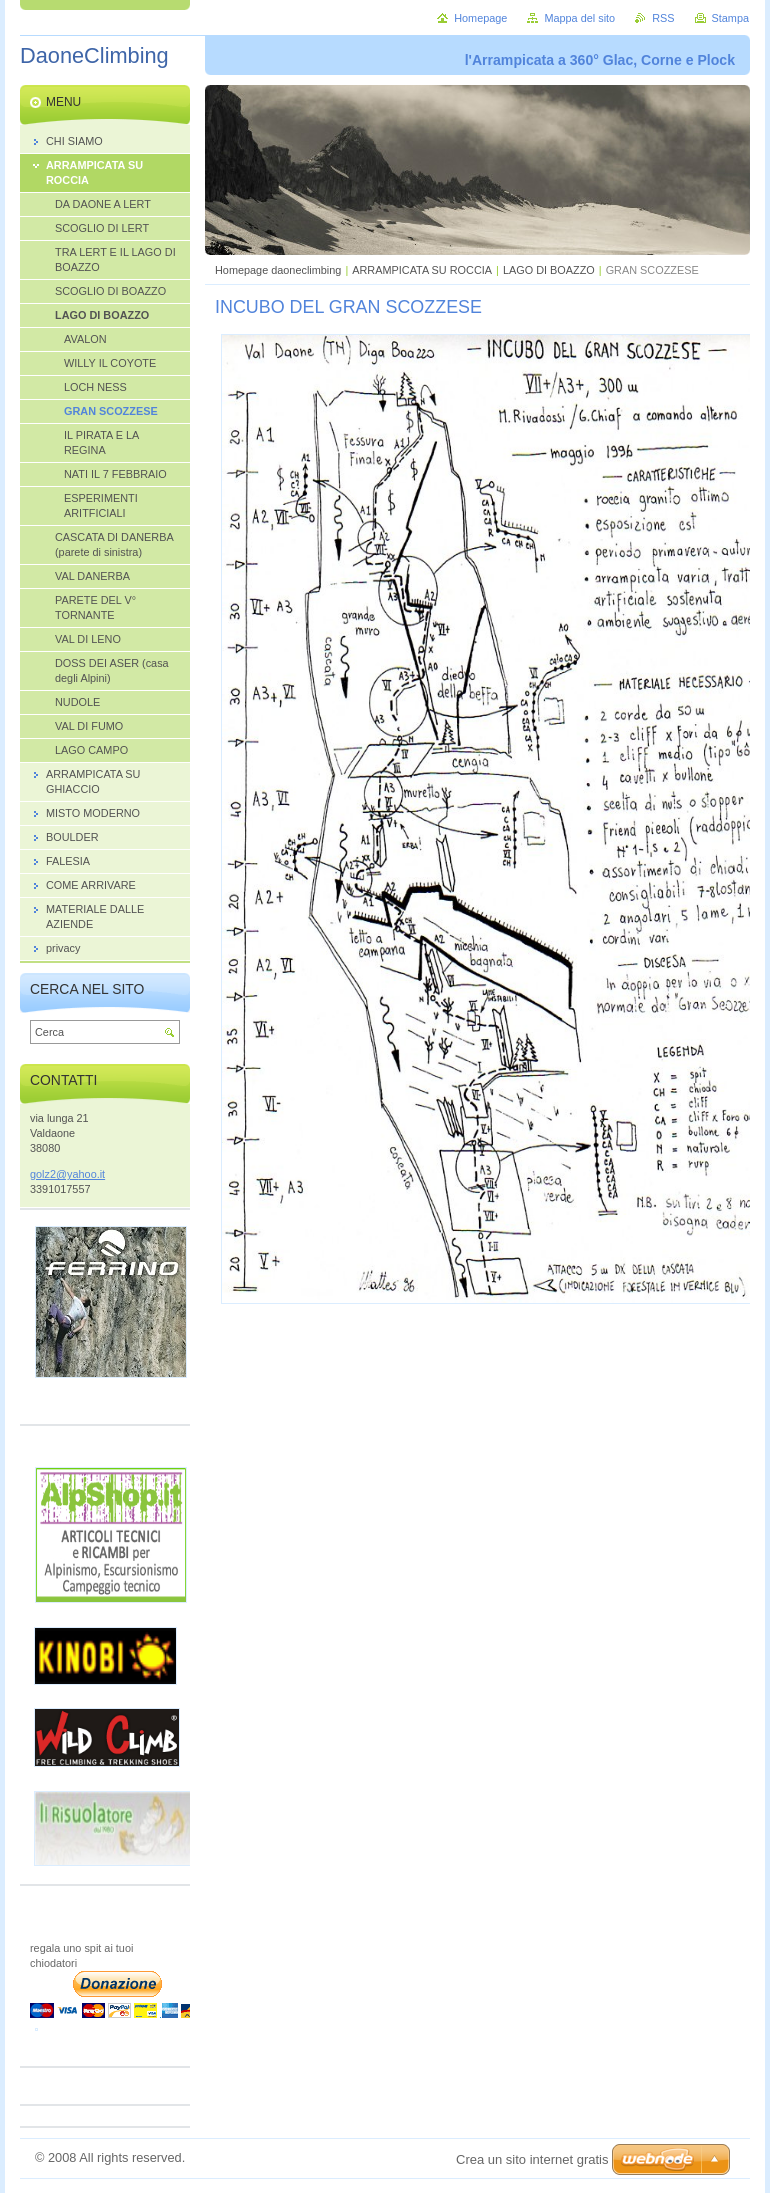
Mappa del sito (579, 18)
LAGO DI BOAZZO (549, 270)
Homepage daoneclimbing (278, 270)
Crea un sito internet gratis (532, 2159)
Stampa (730, 18)
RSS (663, 18)
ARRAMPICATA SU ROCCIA (422, 270)
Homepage (480, 18)
